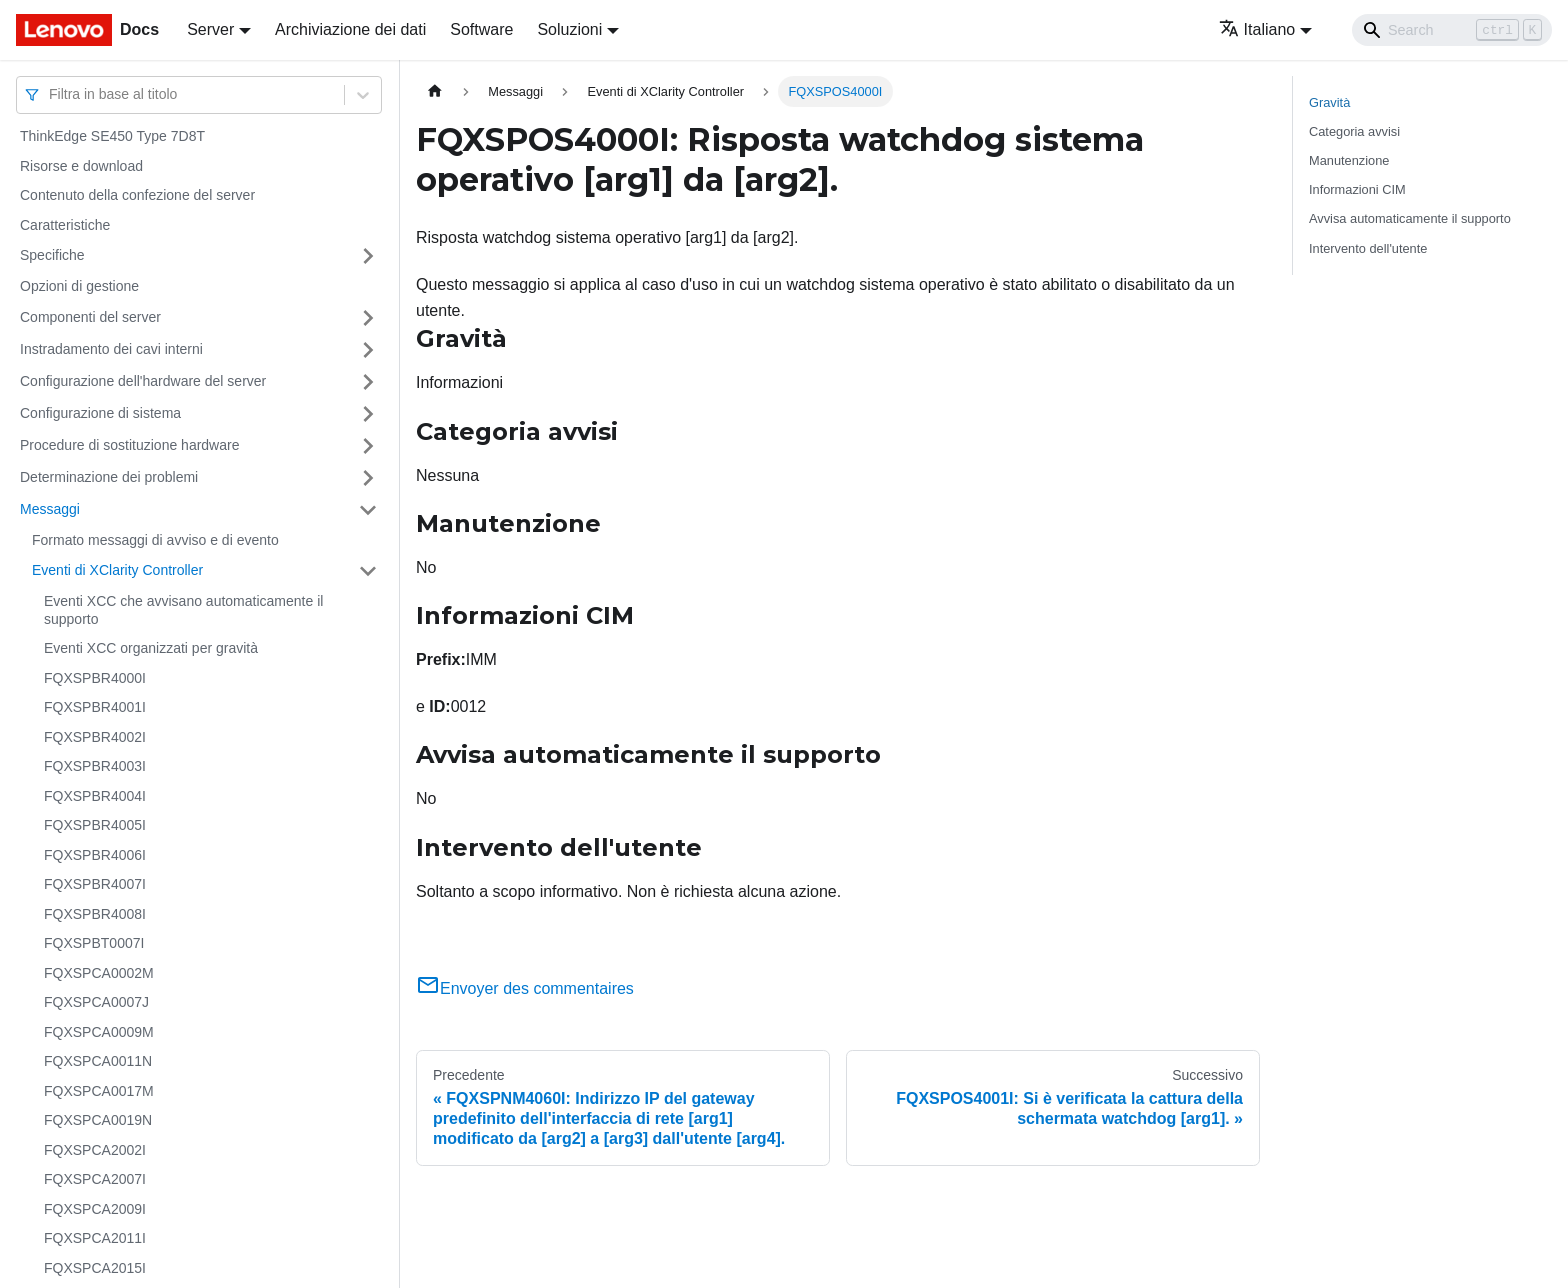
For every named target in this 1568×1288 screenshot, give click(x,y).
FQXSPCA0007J (96, 1002)
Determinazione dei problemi (109, 477)
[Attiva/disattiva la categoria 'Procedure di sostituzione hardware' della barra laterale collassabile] (368, 446)
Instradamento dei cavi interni (111, 349)
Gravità (1329, 102)
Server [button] (210, 29)
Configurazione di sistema (100, 413)
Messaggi (50, 509)
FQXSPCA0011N (98, 1061)
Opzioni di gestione (79, 286)
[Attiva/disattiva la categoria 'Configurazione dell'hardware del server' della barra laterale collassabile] (368, 382)
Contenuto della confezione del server (137, 195)
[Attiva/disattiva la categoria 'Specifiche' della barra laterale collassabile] (368, 256)
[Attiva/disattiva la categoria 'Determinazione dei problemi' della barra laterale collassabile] (368, 478)
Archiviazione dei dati (350, 29)
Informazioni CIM (1357, 189)
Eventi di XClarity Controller (117, 570)
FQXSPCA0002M (99, 973)
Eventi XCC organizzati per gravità (151, 648)
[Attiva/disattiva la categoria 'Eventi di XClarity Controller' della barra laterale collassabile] (368, 571)
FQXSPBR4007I (95, 884)
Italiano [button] (1257, 29)
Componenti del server (90, 317)
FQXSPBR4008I (95, 914)
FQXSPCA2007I (95, 1179)
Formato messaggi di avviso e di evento (155, 540)
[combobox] (51, 94)
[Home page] (435, 91)
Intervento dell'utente (1368, 248)
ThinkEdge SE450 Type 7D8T (112, 136)
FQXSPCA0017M (99, 1091)
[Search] (1452, 30)
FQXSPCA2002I (95, 1150)
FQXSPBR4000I (95, 678)
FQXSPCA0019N (98, 1120)
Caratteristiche (65, 225)
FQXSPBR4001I (95, 707)
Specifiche (52, 255)
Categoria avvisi (1354, 131)
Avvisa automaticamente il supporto (1410, 218)
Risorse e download (81, 166)
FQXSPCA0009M (99, 1032)
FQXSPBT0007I (94, 943)
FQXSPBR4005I (95, 825)
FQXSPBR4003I (95, 766)
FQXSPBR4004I (95, 796)
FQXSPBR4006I (95, 855)
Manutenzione (1349, 160)
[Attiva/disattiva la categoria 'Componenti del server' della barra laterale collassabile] (368, 318)
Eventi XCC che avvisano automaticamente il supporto (183, 610)
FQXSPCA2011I (95, 1238)
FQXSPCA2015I (95, 1268)
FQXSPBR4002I (95, 737)
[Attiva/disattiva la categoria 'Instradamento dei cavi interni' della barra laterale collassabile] (368, 350)
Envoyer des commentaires (525, 988)
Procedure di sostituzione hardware (129, 445)
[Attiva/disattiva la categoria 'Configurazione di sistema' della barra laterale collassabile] (368, 414)
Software (481, 29)
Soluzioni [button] (569, 29)
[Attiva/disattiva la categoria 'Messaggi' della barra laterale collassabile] (368, 510)
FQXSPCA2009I (95, 1209)
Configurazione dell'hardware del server (143, 381)
